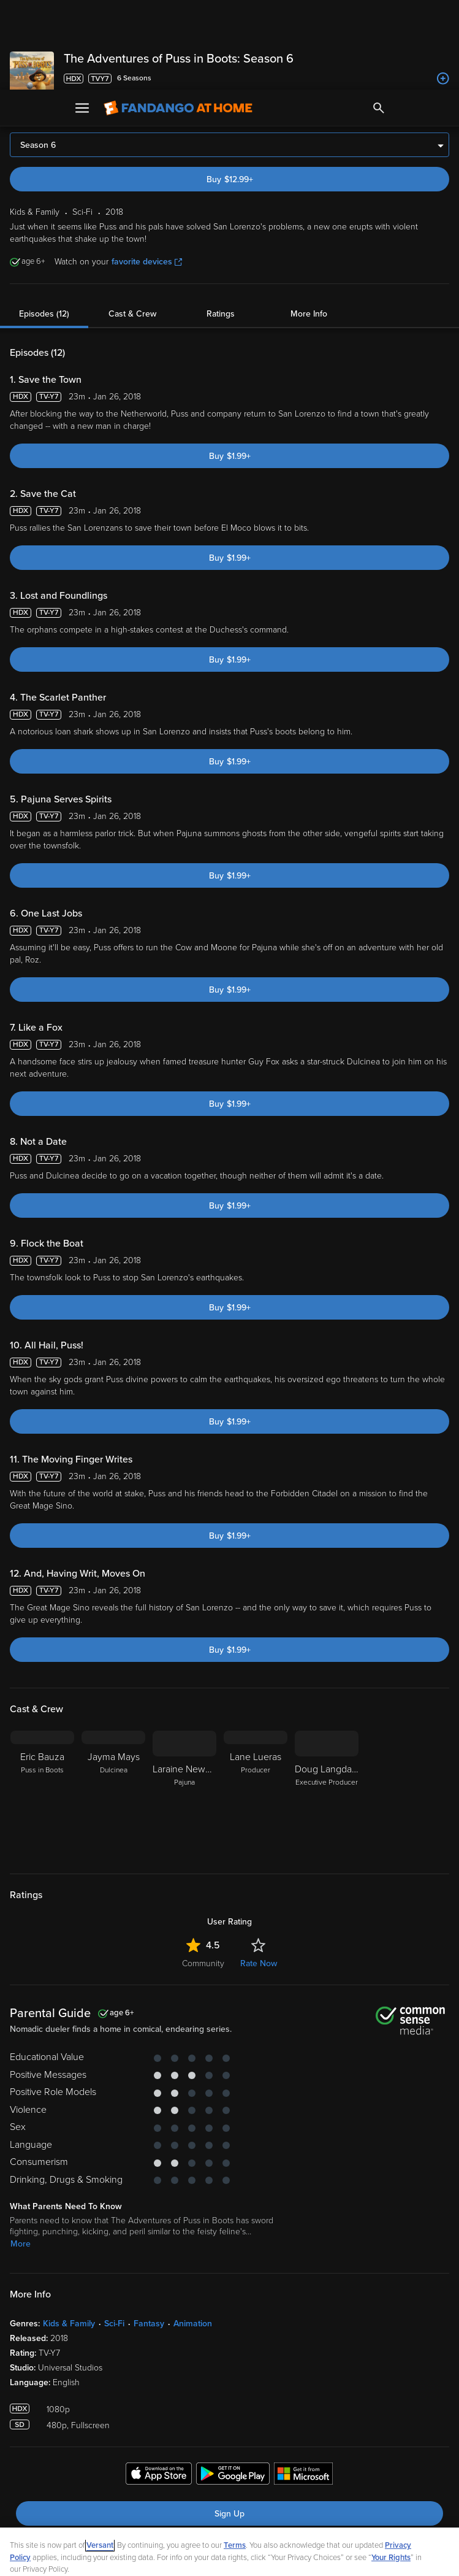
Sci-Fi (114, 2234)
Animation (192, 2234)
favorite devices (147, 172)
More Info (308, 224)
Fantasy (149, 2234)
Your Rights (391, 2468)
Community (203, 1874)
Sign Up (229, 2424)
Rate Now (258, 1874)
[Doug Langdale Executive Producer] (326, 1704)
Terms (235, 2456)
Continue (273, 2556)
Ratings (221, 224)
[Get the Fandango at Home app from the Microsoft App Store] (303, 2385)
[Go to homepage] (178, 18)
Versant (99, 2456)
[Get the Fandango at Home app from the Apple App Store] (158, 2385)
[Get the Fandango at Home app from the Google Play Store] (232, 2385)
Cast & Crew (132, 224)
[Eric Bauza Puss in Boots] (42, 1704)
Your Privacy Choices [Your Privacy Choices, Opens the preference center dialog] (182, 2556)
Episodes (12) (44, 224)
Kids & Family (69, 2234)
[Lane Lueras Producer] (255, 1704)
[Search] (379, 18)
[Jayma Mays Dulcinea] (113, 1704)
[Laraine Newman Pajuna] (184, 1704)
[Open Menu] (82, 18)
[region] (229, 2507)
